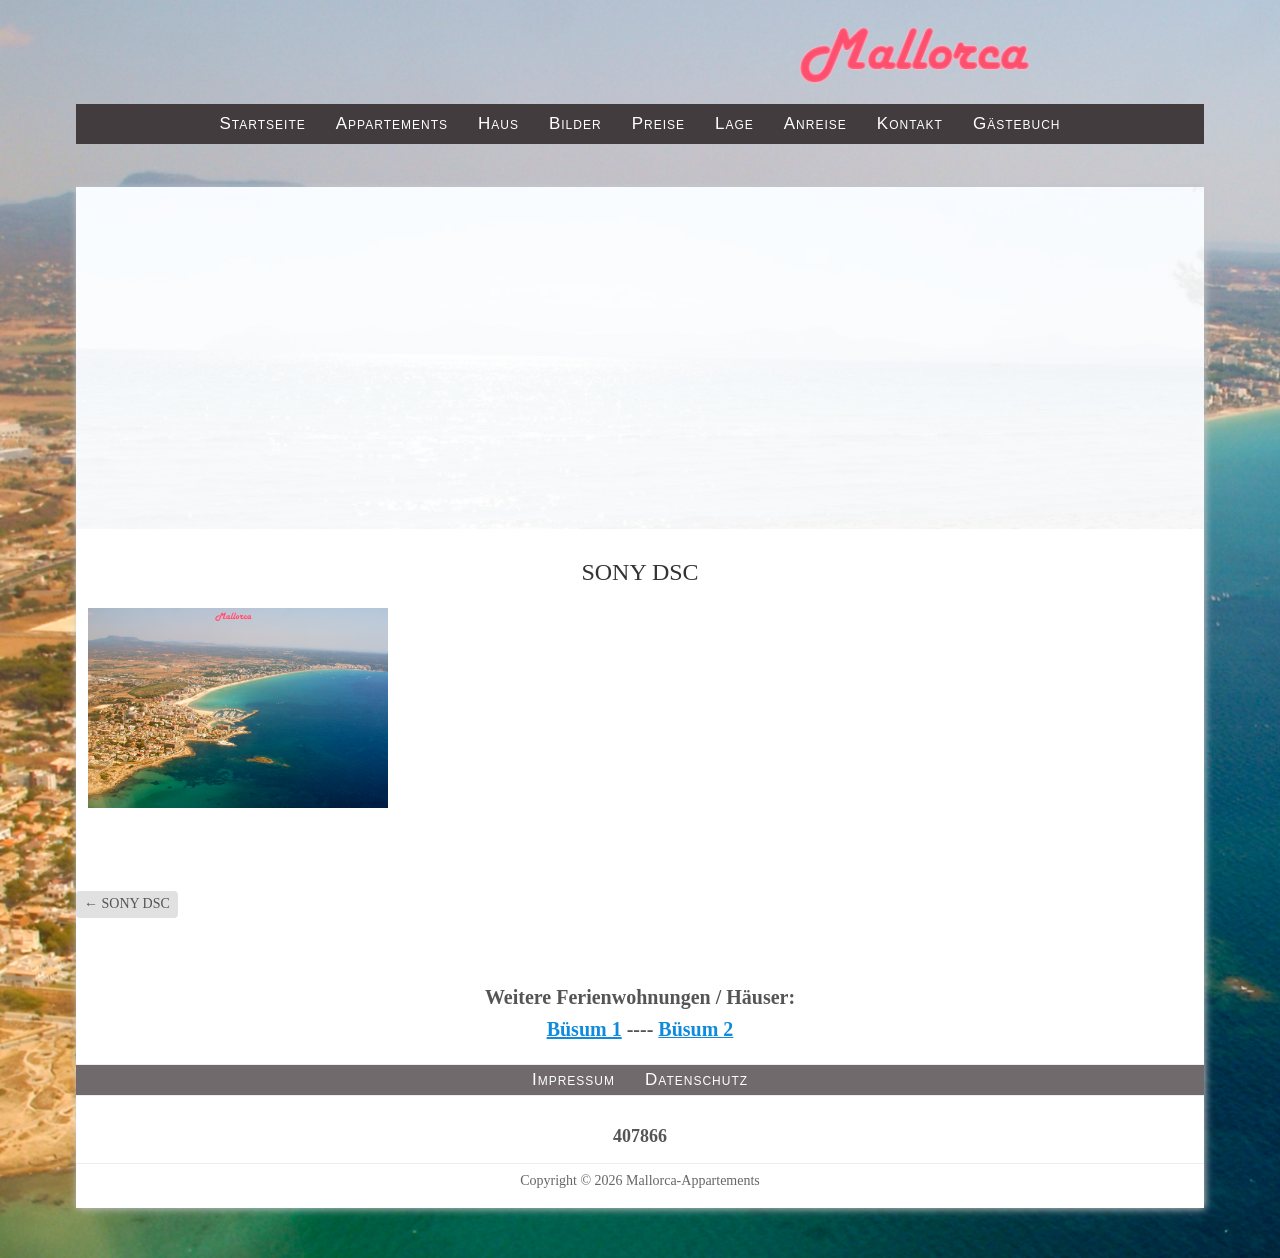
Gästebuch (1017, 123)
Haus (498, 123)
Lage (734, 123)
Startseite (262, 123)
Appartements (392, 123)
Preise (658, 123)
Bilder (575, 123)
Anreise (815, 123)
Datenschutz (696, 1079)
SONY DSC (127, 903)
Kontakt (910, 123)
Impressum (573, 1079)
